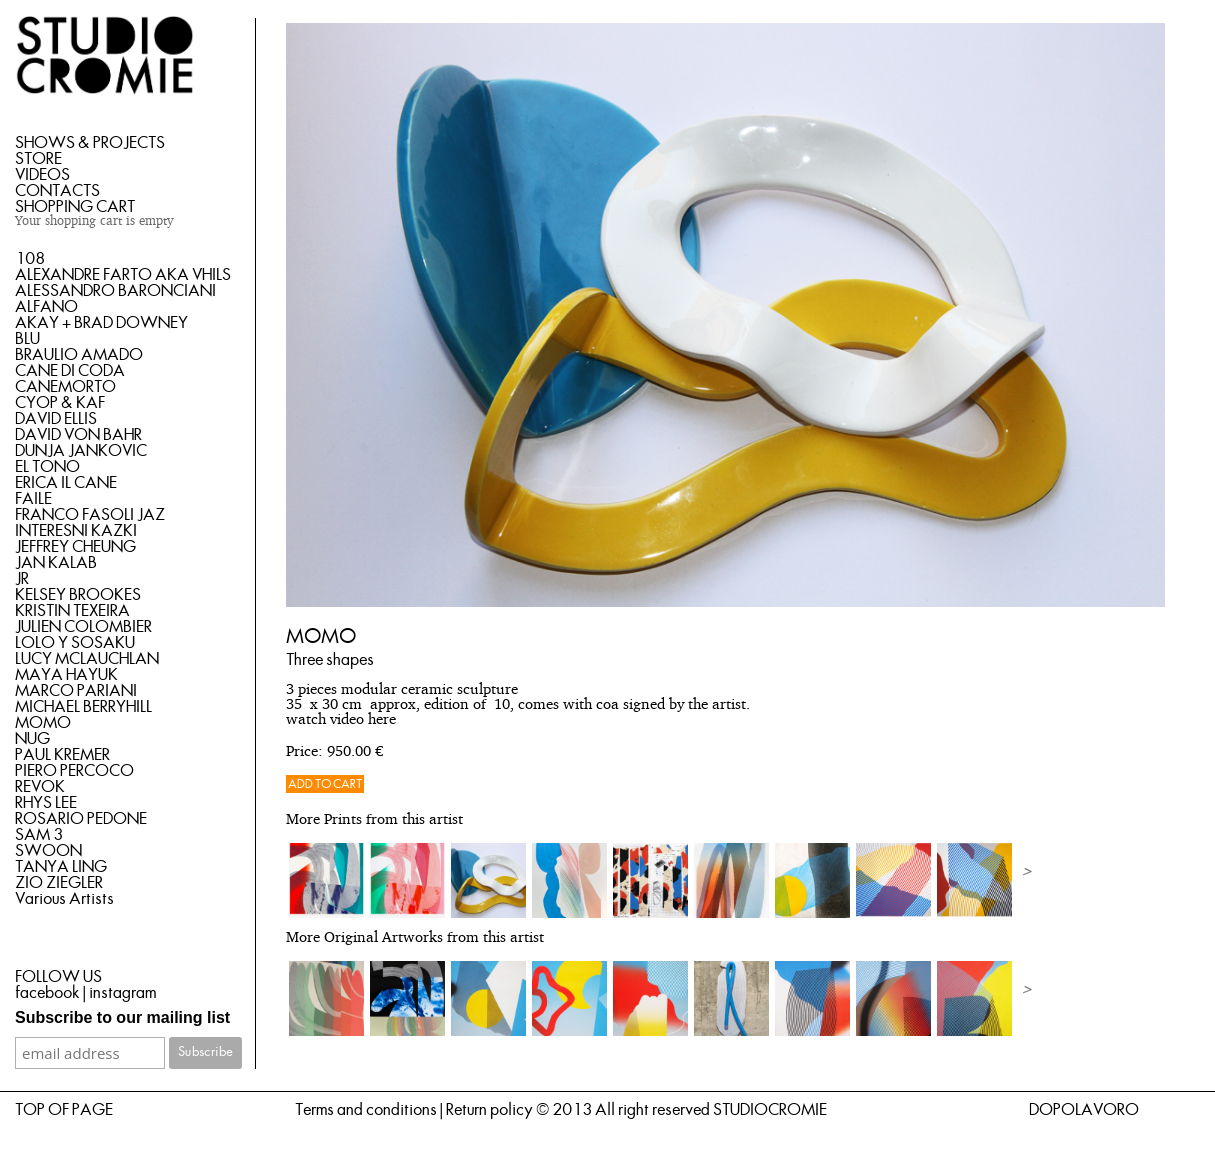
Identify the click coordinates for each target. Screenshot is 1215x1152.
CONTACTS (57, 191)
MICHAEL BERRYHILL (83, 707)
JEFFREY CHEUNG (75, 547)
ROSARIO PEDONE (81, 819)
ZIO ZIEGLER (59, 883)
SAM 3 (39, 835)
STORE (38, 159)
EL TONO (47, 467)
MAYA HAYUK (66, 675)
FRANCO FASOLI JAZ (90, 515)
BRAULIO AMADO (79, 355)
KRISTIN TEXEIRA (72, 611)
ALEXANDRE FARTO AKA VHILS (123, 275)
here (382, 720)
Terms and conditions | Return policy (414, 1110)
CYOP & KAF (60, 403)
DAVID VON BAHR (78, 435)
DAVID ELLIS (56, 419)
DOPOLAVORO (1084, 1110)
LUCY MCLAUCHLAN (87, 659)
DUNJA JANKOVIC (81, 451)
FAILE (33, 499)
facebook (47, 993)
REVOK (40, 787)
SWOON (48, 851)
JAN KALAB (56, 563)
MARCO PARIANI (76, 691)
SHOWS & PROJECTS (90, 143)
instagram (122, 993)
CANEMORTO (65, 387)
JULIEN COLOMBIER (83, 627)
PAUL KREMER (62, 755)
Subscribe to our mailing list (122, 1017)
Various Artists (64, 899)
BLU (27, 339)
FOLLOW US (58, 977)
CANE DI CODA (70, 371)
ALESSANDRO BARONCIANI (115, 291)
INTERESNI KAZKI (76, 531)
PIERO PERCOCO (74, 771)
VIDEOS (42, 175)
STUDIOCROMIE (770, 1110)
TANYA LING (61, 867)
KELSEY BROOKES (78, 595)
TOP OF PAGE (64, 1110)
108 (30, 259)
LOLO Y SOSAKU (75, 643)
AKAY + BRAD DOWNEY (101, 323)
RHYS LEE (46, 803)
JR (22, 579)
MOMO (43, 723)
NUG (32, 739)
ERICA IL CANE (66, 483)
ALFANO (46, 307)
